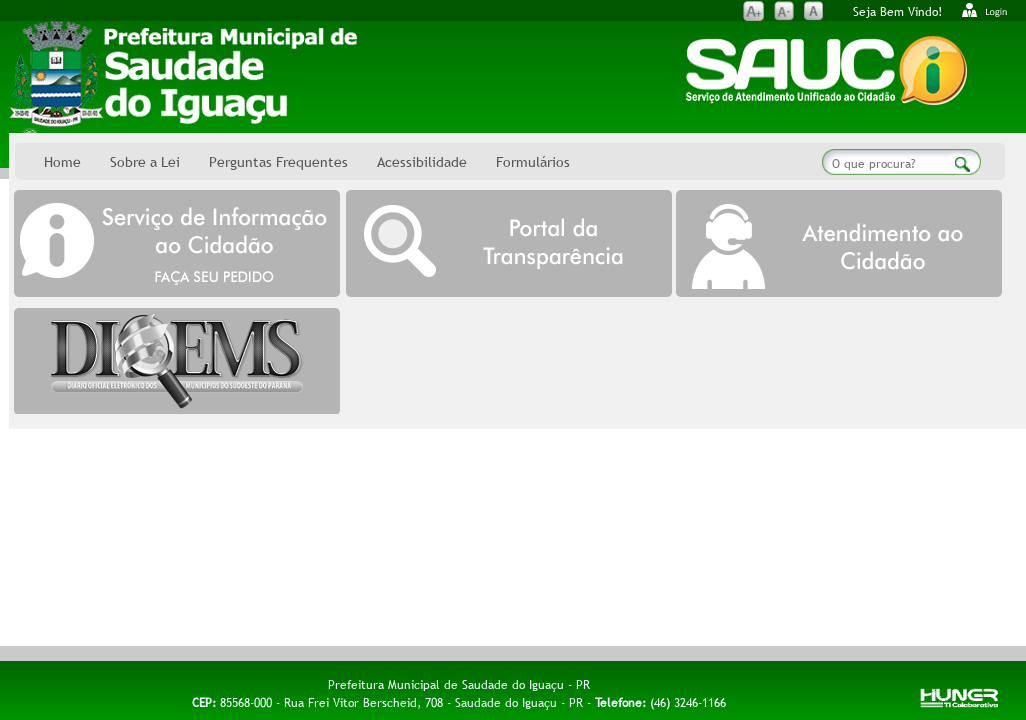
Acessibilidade (422, 162)
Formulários (533, 162)
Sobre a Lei (145, 162)
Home (62, 162)
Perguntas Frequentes (278, 162)
